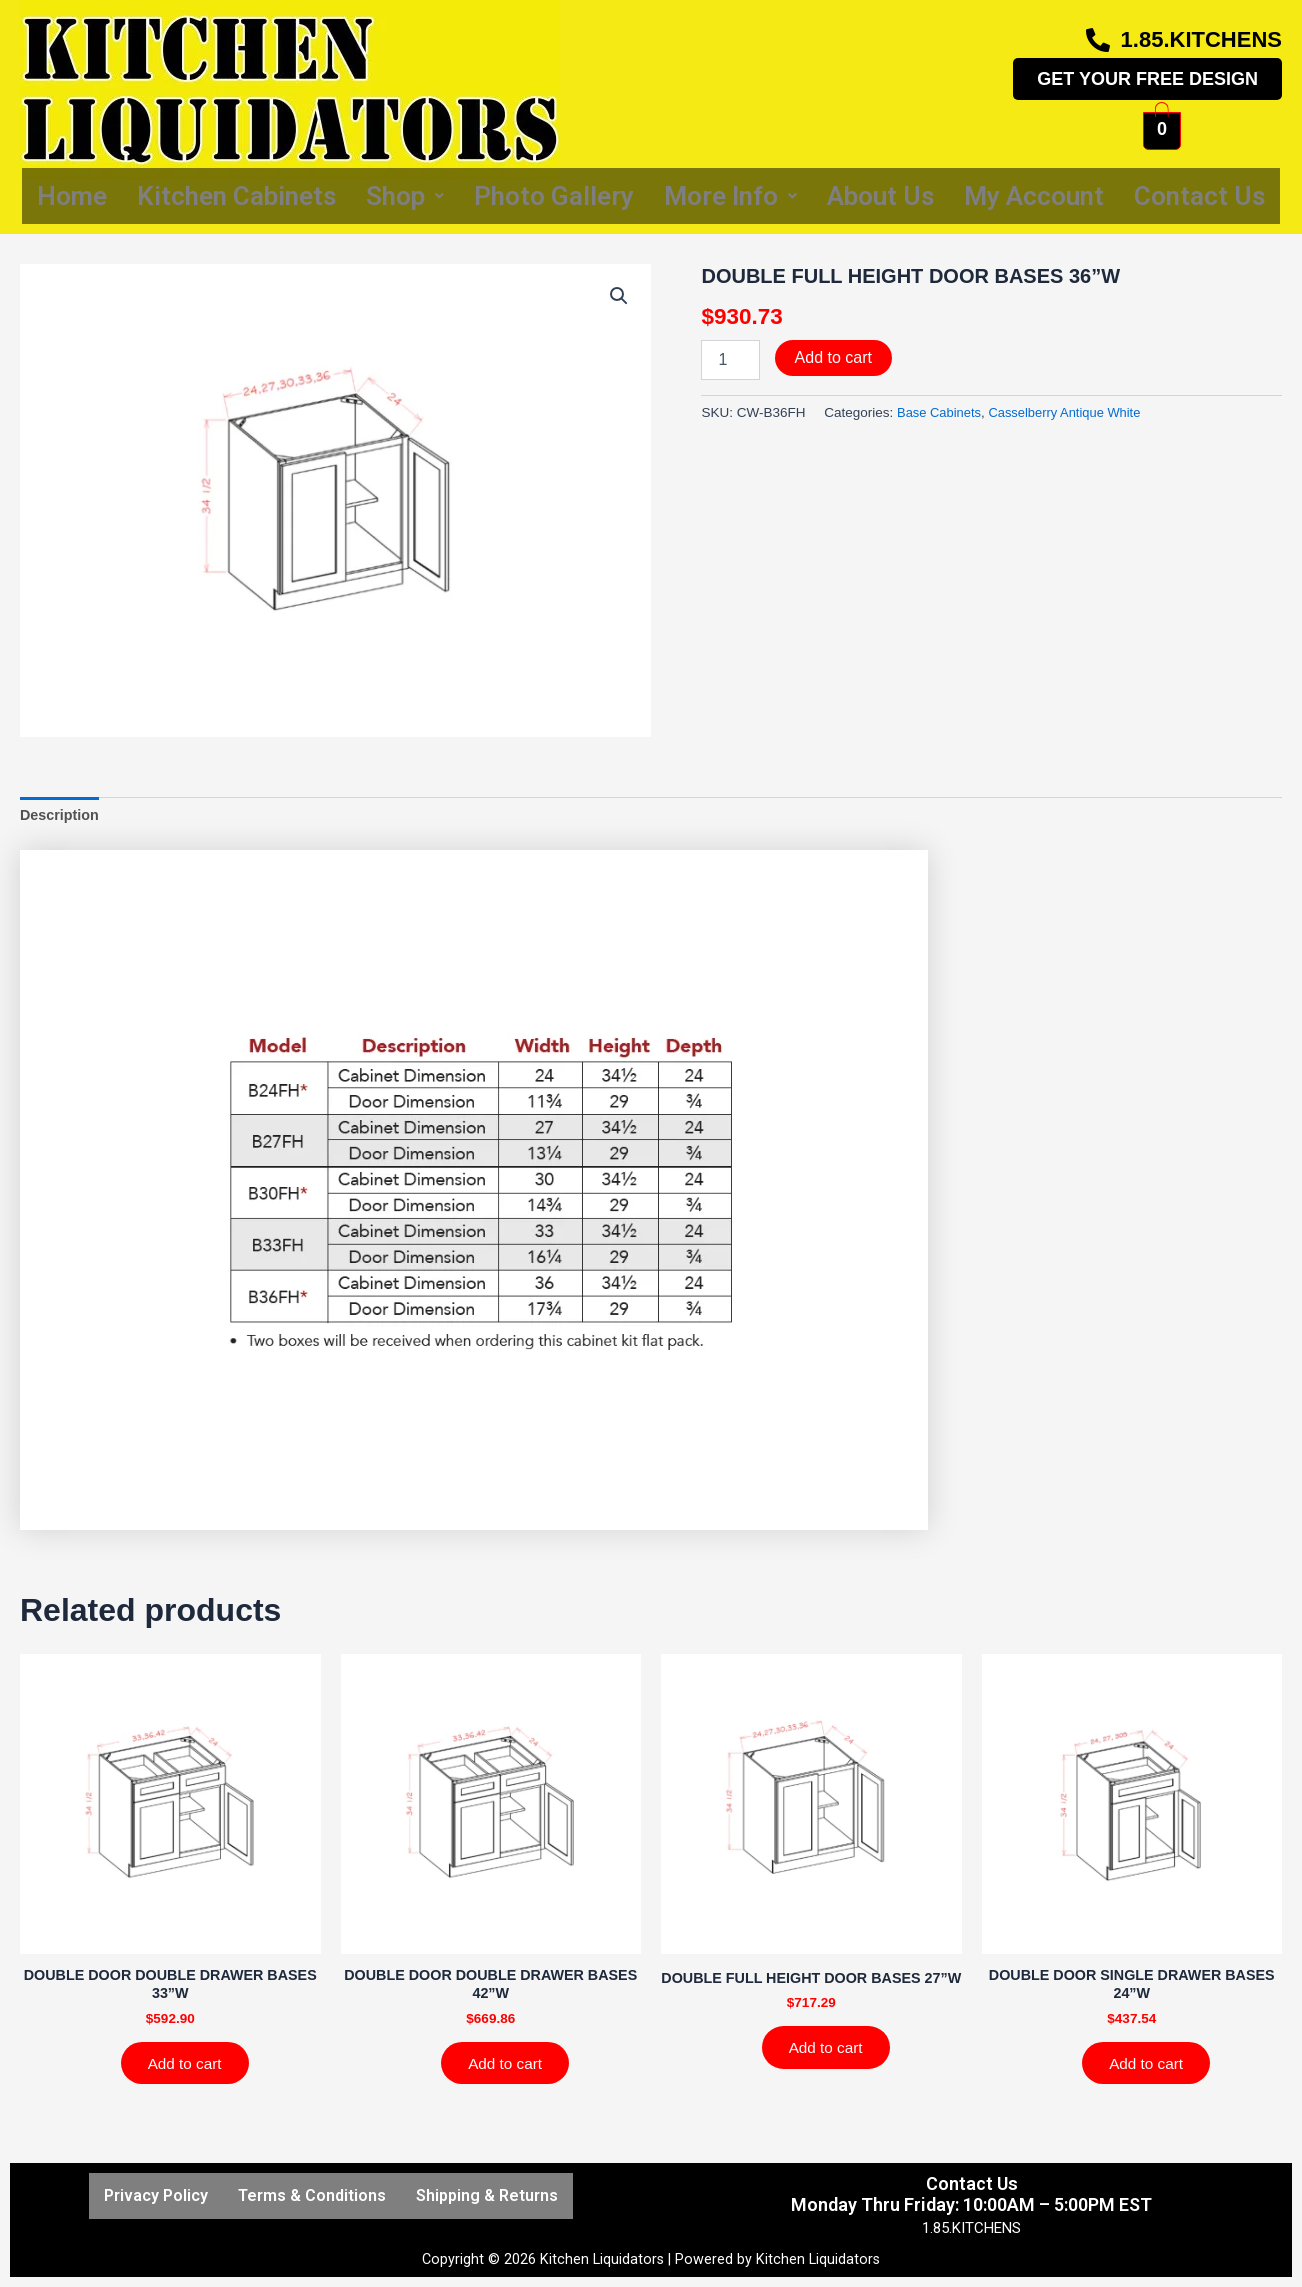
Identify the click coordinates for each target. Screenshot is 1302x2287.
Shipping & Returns (487, 2195)
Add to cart (833, 357)
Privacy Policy (156, 2195)
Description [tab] (61, 815)
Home (72, 196)
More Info (730, 196)
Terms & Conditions (312, 2195)
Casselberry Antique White (1071, 412)
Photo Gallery (554, 196)
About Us (880, 196)
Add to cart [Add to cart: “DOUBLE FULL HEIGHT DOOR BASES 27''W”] (830, 2069)
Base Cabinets (941, 412)
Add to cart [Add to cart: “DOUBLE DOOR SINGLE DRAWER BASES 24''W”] (1150, 2069)
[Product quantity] (730, 360)
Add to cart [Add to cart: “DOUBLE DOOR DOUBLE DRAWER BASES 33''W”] (189, 2069)
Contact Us (1199, 196)
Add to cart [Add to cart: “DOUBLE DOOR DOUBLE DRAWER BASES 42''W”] (509, 2069)
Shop (405, 196)
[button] (618, 297)
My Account (1034, 196)
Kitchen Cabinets (236, 196)
